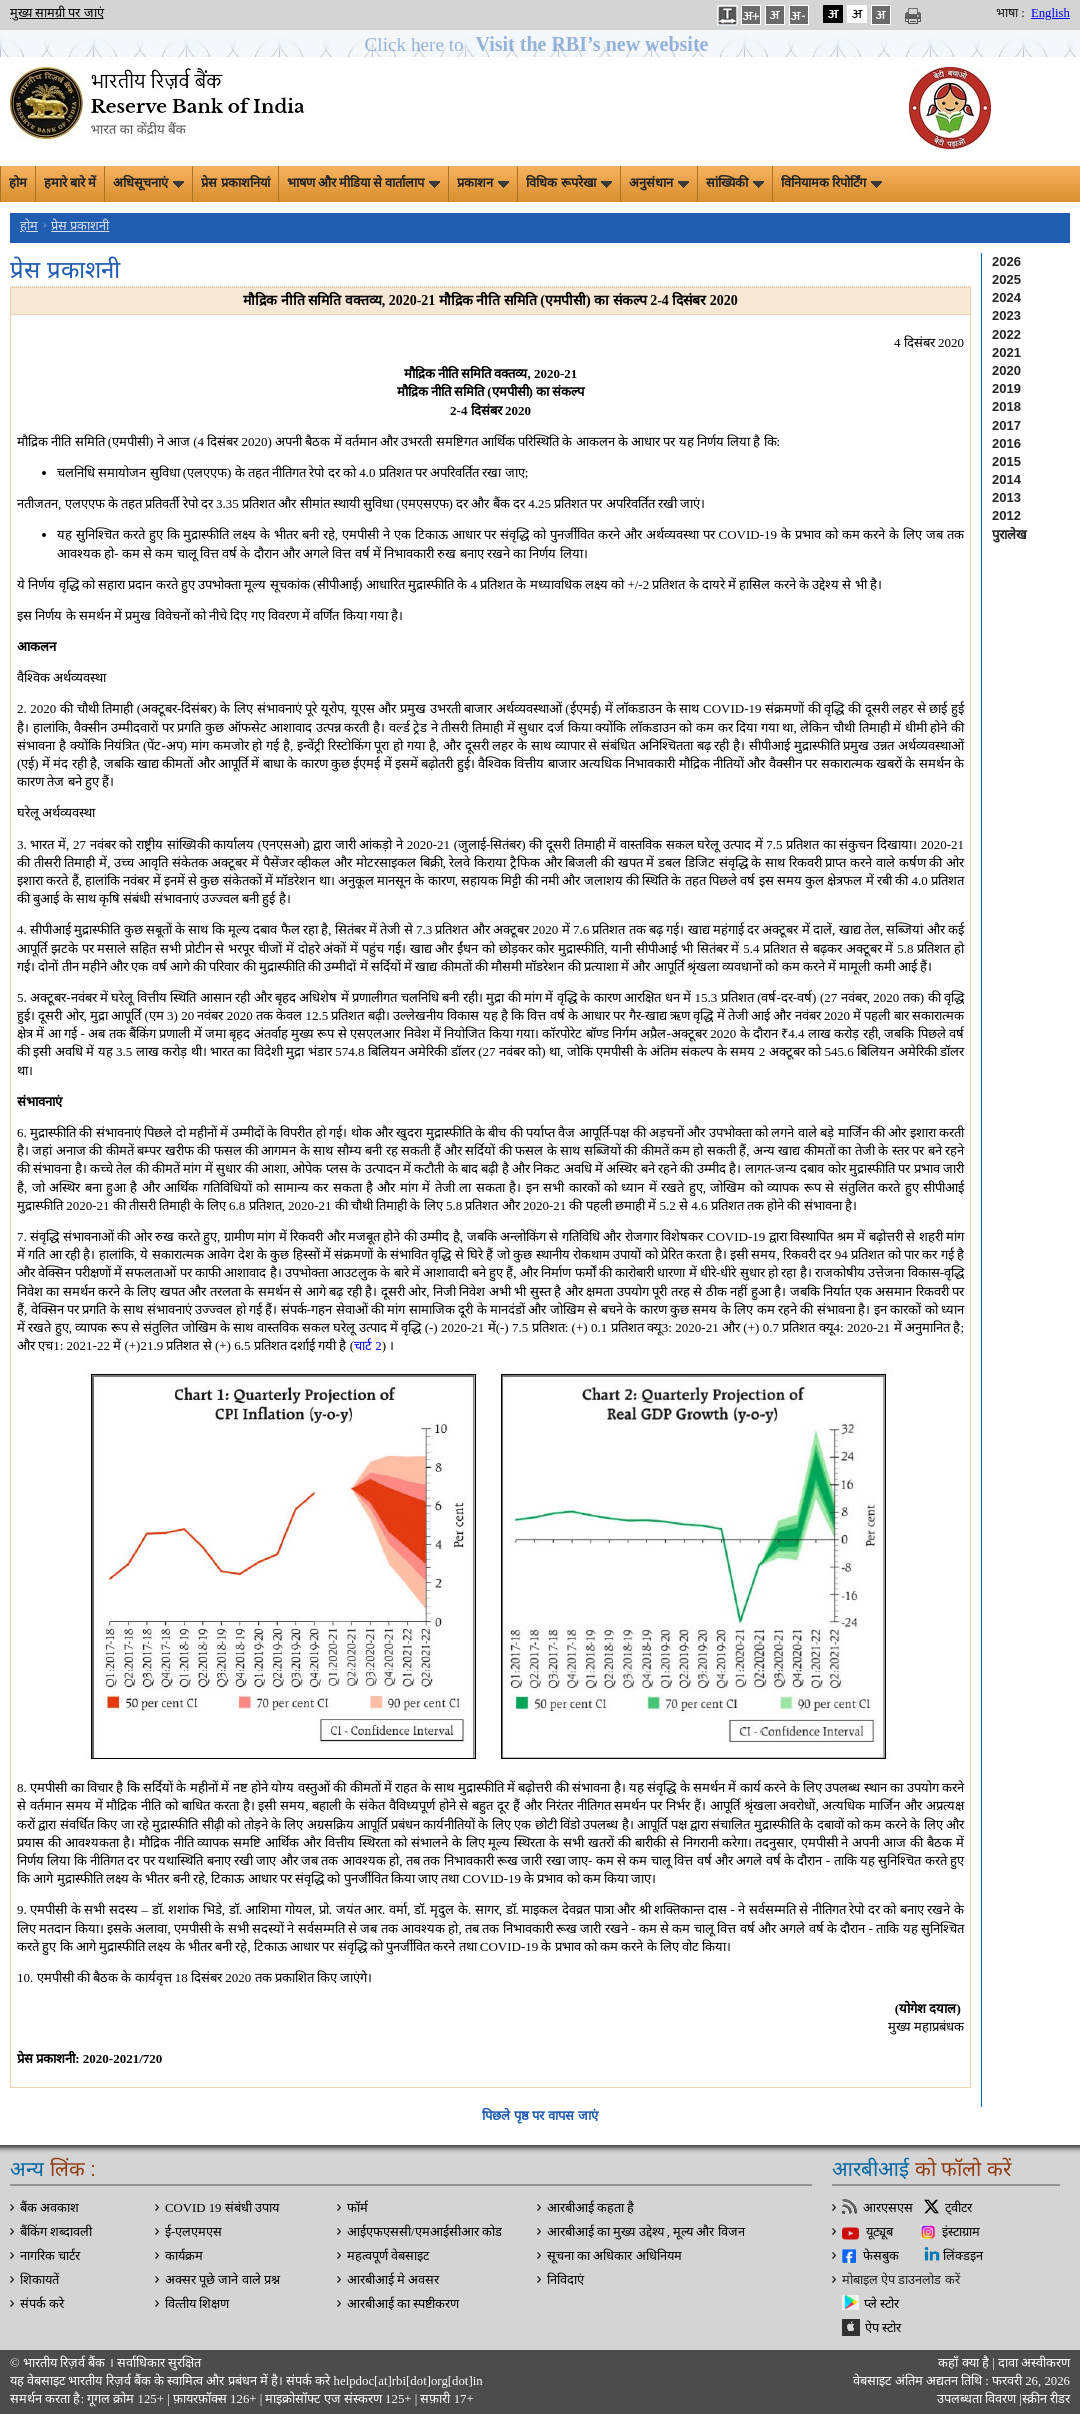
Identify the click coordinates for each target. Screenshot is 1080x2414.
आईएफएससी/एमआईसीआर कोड (424, 2232)
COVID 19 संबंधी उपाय (222, 2208)
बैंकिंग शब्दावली (56, 2232)
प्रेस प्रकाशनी (80, 226)
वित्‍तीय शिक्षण (197, 2304)
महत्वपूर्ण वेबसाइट (388, 2256)
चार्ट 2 (368, 1345)
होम (18, 183)
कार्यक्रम (184, 2256)
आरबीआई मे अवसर (393, 2280)
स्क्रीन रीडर (1046, 2399)
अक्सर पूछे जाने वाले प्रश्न (222, 2280)
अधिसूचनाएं (148, 183)
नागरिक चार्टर (50, 2256)
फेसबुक (881, 2256)
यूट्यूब (879, 2232)
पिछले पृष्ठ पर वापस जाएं (539, 2115)
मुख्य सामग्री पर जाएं (57, 13)
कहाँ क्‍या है (965, 2363)
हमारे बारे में (70, 183)
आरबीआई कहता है (590, 2208)
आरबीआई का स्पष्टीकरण (403, 2304)
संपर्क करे (42, 2304)
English (1050, 13)
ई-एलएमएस (193, 2232)
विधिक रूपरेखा (568, 183)
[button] (540, 44)
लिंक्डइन (963, 2256)
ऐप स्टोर (883, 2328)
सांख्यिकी (735, 183)
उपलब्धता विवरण (976, 2399)
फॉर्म (357, 2208)
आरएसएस (888, 2208)
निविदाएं (565, 2280)
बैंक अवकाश (49, 2208)
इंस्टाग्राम (961, 2232)
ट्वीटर (958, 2208)
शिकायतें (39, 2280)
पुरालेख (1009, 534)
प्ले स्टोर (881, 2304)
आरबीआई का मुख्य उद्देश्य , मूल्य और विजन (646, 2232)
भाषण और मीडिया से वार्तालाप (364, 183)
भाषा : (1010, 13)
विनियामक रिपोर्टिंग (831, 183)
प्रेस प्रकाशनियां (235, 183)
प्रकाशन (483, 183)
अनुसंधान (659, 183)
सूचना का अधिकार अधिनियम (614, 2256)
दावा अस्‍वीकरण (1034, 2363)
